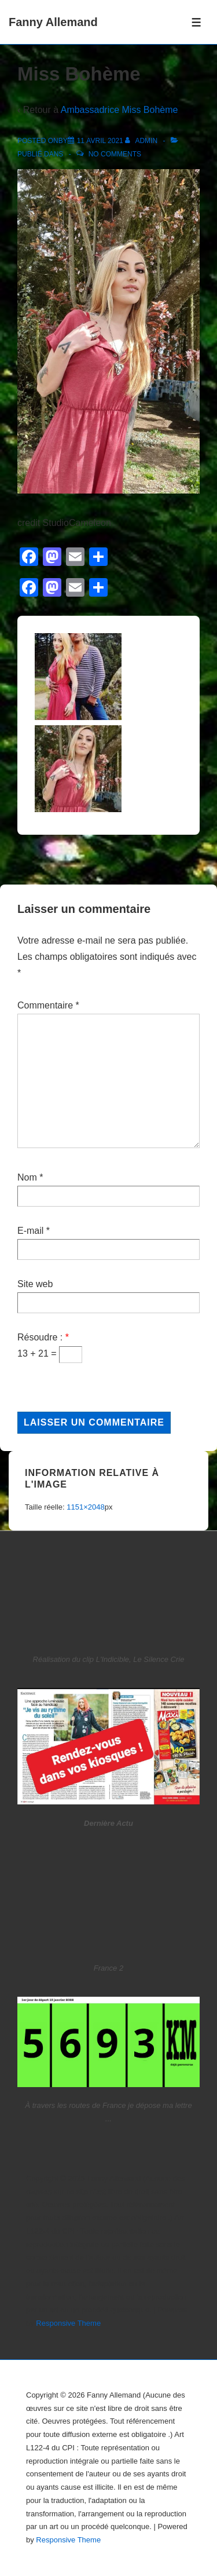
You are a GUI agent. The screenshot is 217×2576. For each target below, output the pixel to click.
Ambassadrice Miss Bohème (119, 110)
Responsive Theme (68, 2323)
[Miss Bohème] (100, 141)
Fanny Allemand (53, 22)
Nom (27, 1177)
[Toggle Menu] (196, 22)
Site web (35, 1284)
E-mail (30, 1231)
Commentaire (48, 1005)
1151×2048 (85, 1507)
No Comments (115, 154)
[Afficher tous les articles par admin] (142, 141)
